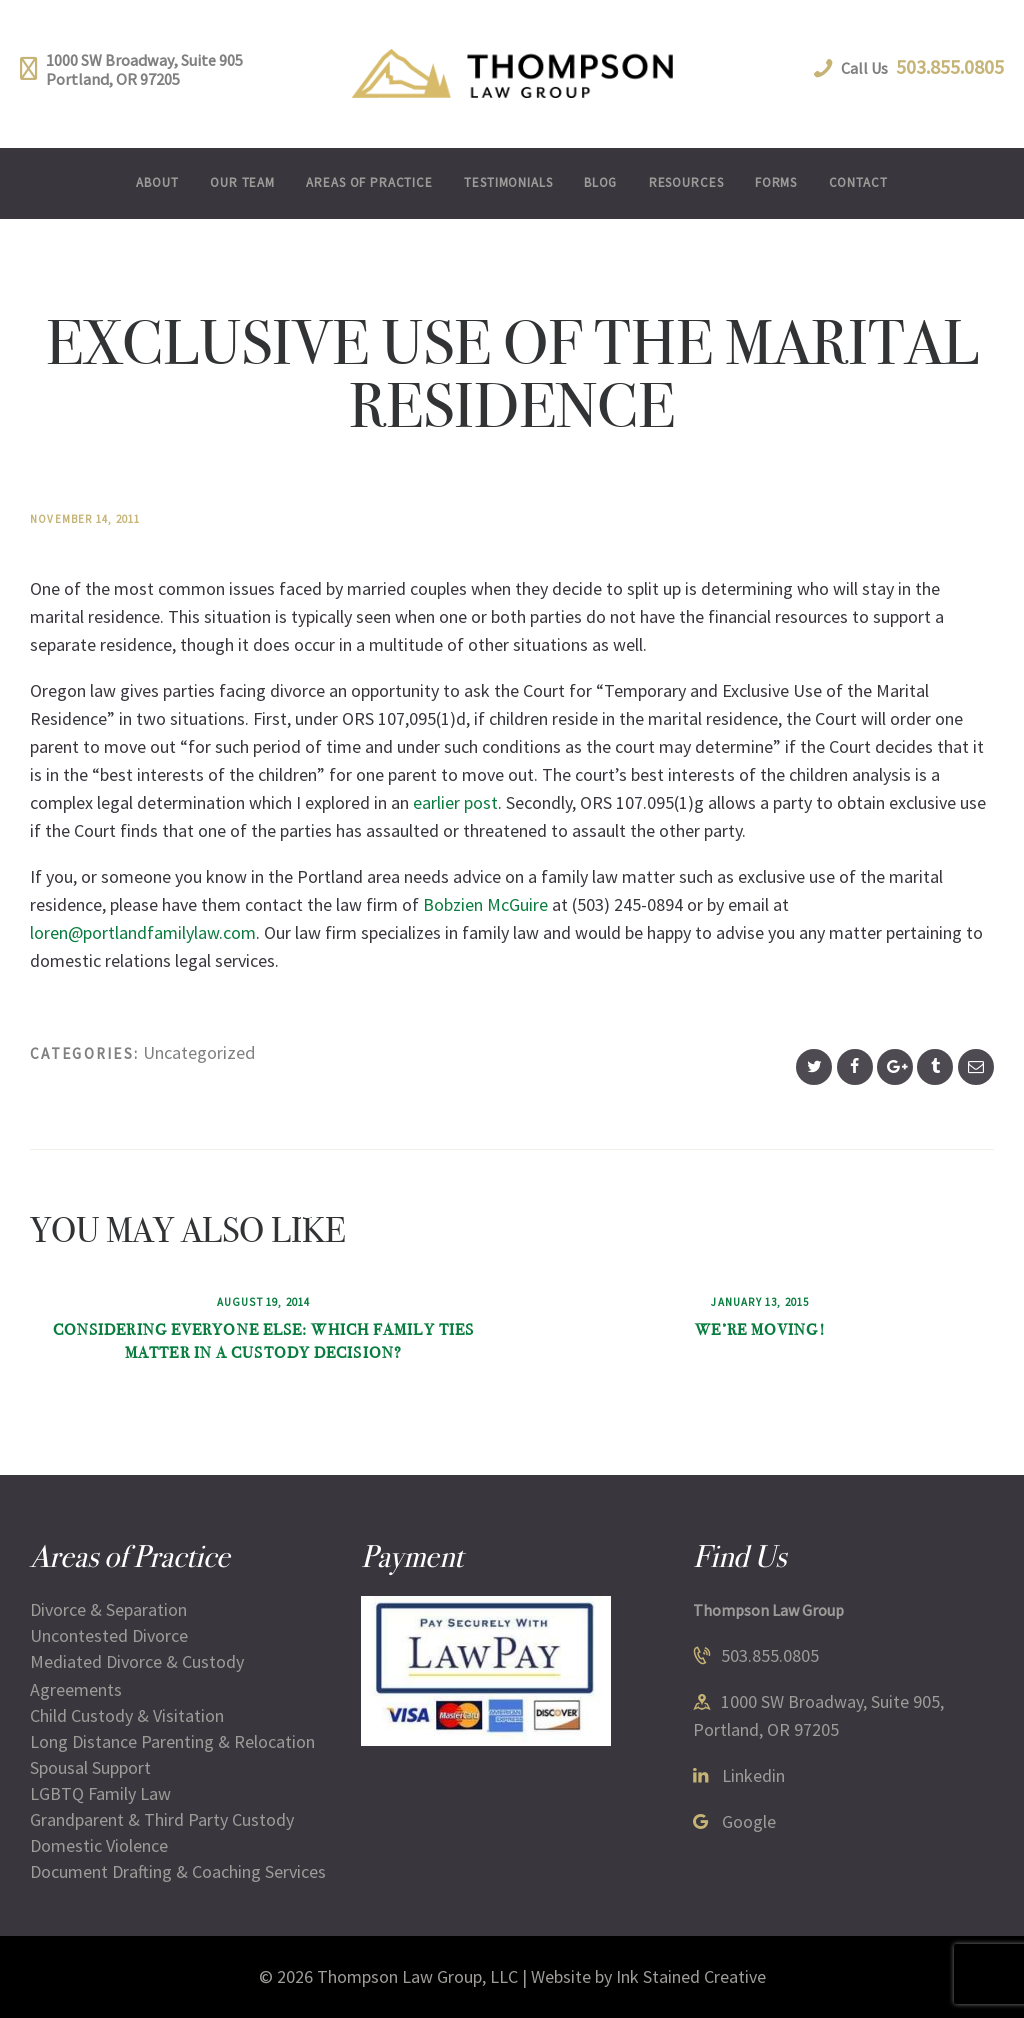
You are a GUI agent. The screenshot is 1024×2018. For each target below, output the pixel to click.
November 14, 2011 (85, 519)
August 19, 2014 (264, 1302)
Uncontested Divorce (109, 1635)
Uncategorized (199, 1052)
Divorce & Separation (108, 1609)
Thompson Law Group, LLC (417, 1976)
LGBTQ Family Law (100, 1793)
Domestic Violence (99, 1845)
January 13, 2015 (760, 1302)
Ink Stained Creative (691, 1976)
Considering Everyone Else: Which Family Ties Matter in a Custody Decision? (263, 1341)
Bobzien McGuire (485, 904)
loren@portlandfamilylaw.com (143, 932)
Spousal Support (90, 1767)
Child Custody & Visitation (127, 1715)
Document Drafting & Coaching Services (178, 1871)
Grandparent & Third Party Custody (162, 1819)
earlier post (455, 802)
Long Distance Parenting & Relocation (172, 1741)
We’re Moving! (760, 1329)
